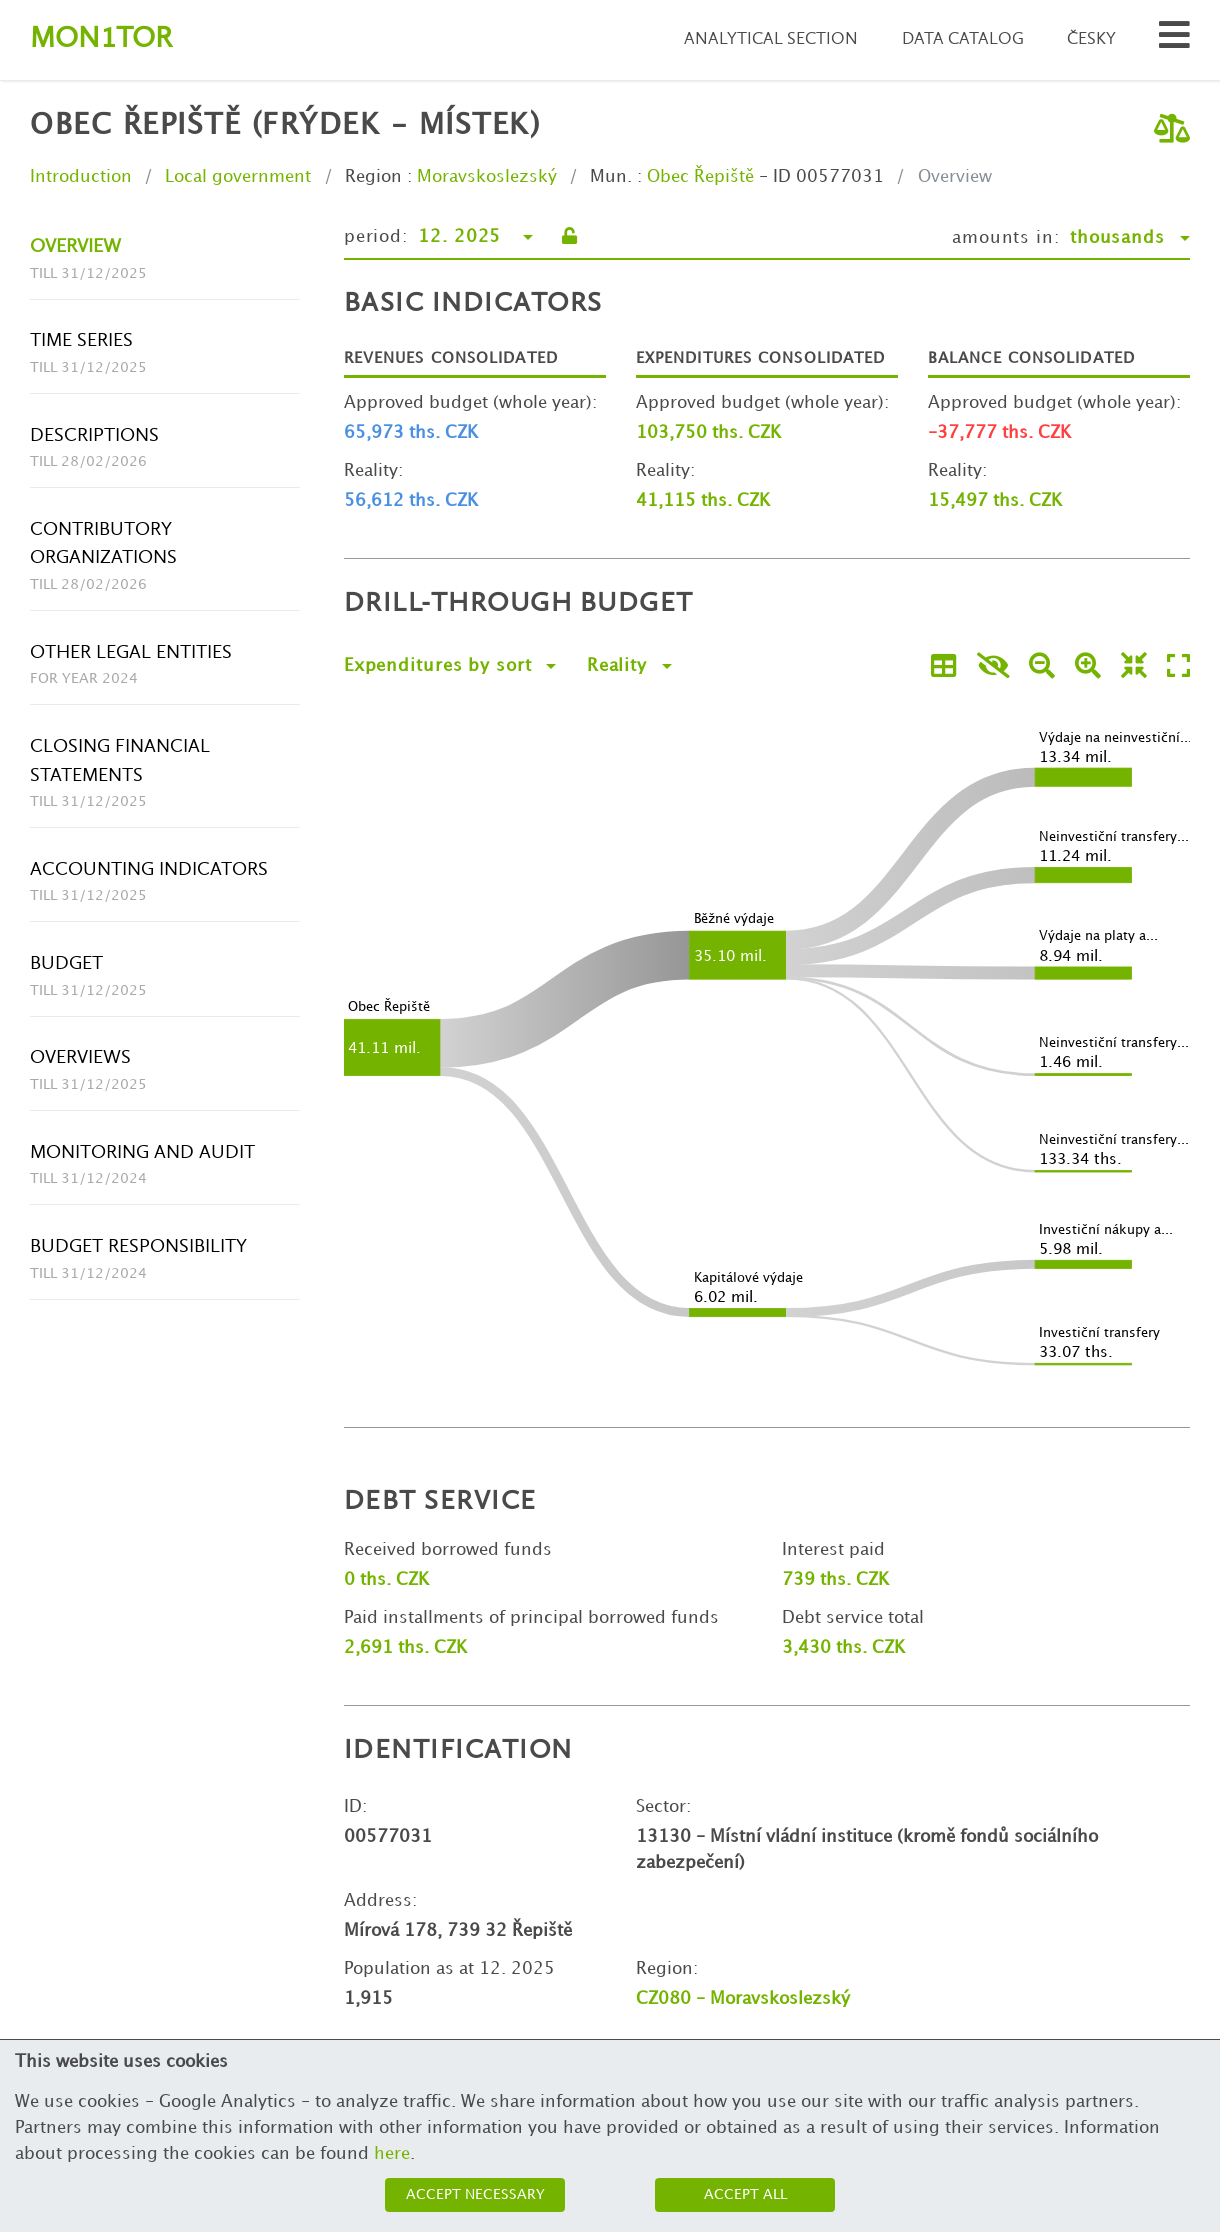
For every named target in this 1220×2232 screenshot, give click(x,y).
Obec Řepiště (700, 177)
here (392, 2154)
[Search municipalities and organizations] (1174, 40)
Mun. (611, 177)
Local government (238, 177)
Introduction (81, 177)
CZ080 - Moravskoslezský (743, 1999)
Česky (1091, 39)
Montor (101, 39)
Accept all (745, 2194)
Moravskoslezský (487, 177)
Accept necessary (475, 2194)
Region (373, 177)
